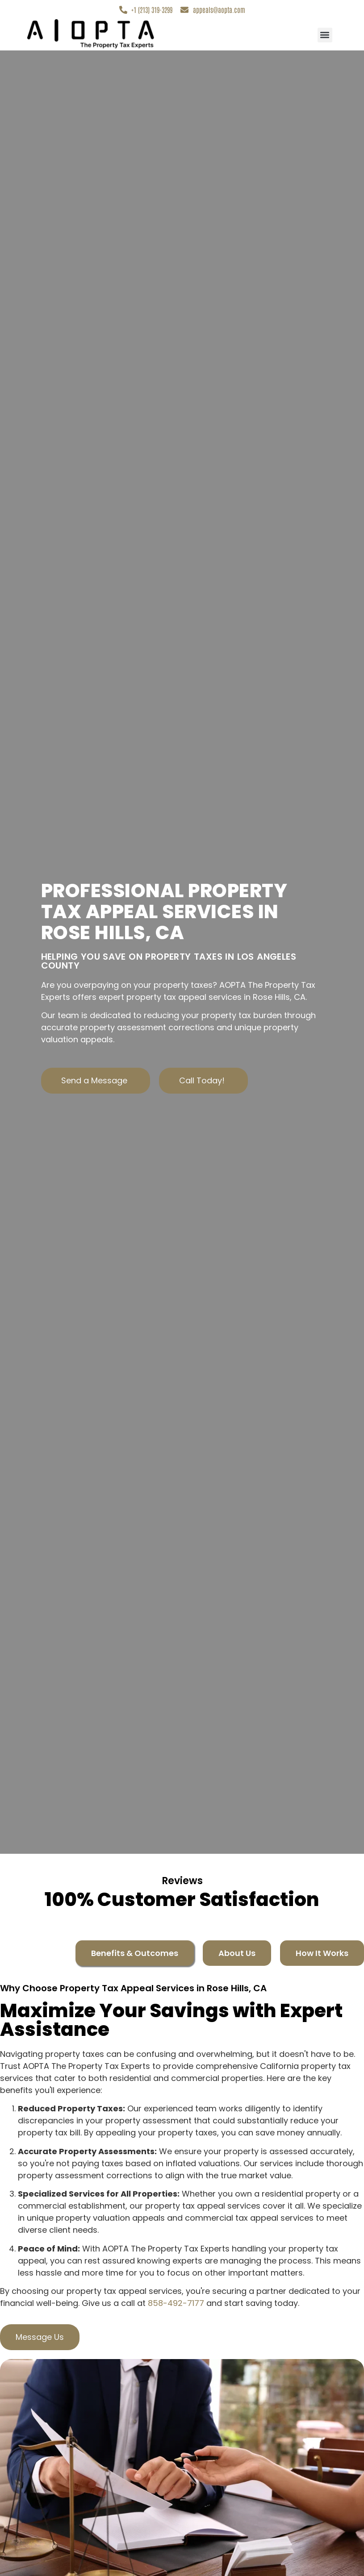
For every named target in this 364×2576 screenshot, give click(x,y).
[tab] (134, 1953)
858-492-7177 (176, 2303)
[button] (325, 35)
